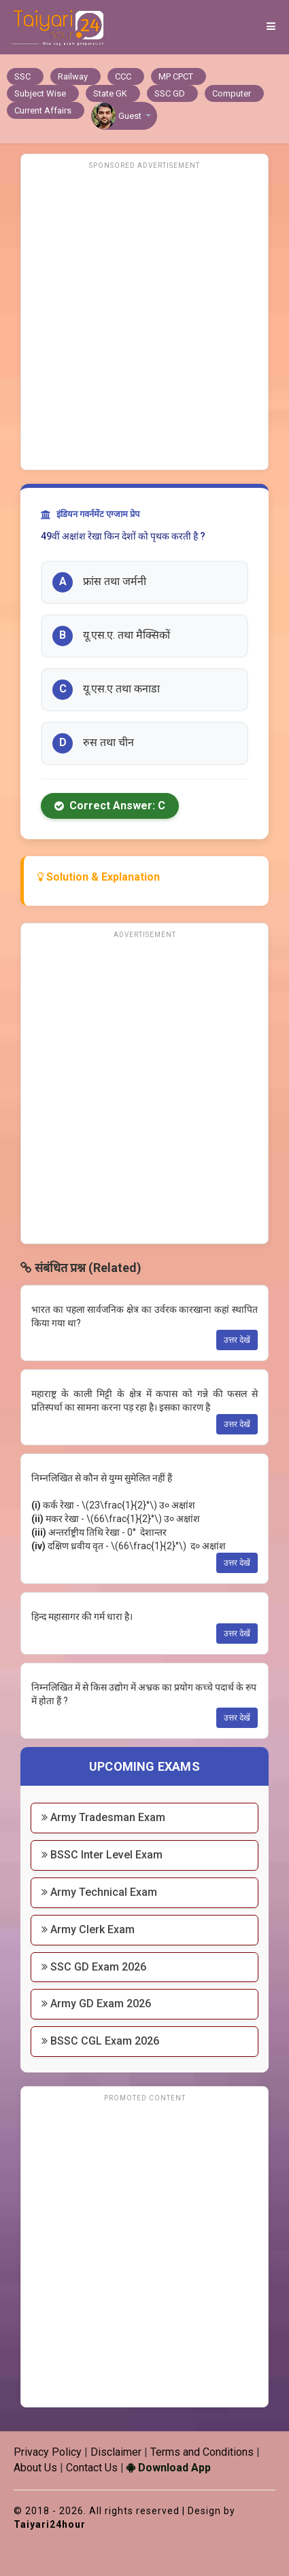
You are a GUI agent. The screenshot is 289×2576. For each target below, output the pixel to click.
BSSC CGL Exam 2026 (100, 2040)
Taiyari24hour (50, 2524)
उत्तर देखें (237, 1340)
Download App (168, 2467)
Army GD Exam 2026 (96, 2003)
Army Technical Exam (99, 1892)
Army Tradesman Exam (103, 1817)
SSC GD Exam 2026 (93, 1966)
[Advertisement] (144, 318)
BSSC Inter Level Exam (102, 1854)
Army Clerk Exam (88, 1929)
